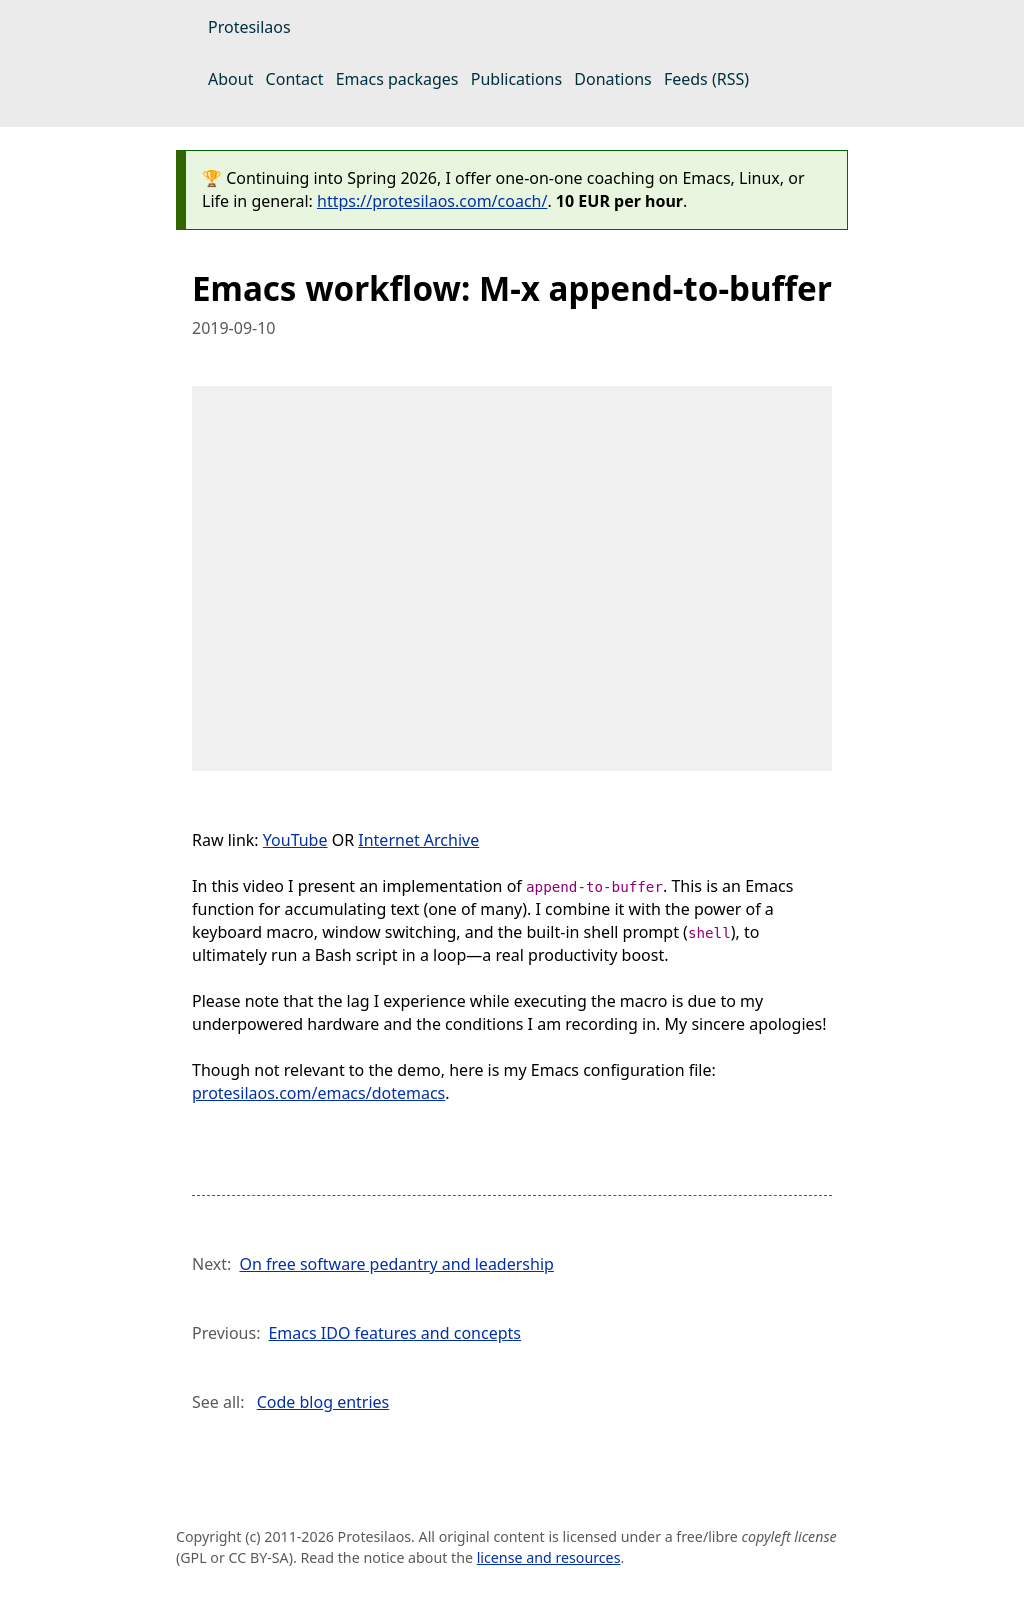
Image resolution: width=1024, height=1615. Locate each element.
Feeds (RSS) (706, 79)
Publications (516, 79)
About (230, 79)
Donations (612, 79)
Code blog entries (323, 1402)
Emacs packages (397, 79)
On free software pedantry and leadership (396, 1264)
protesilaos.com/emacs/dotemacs (318, 1093)
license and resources (549, 1557)
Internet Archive (418, 840)
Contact (295, 79)
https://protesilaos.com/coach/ (432, 201)
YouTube (295, 840)
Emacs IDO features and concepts (394, 1333)
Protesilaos (249, 27)
